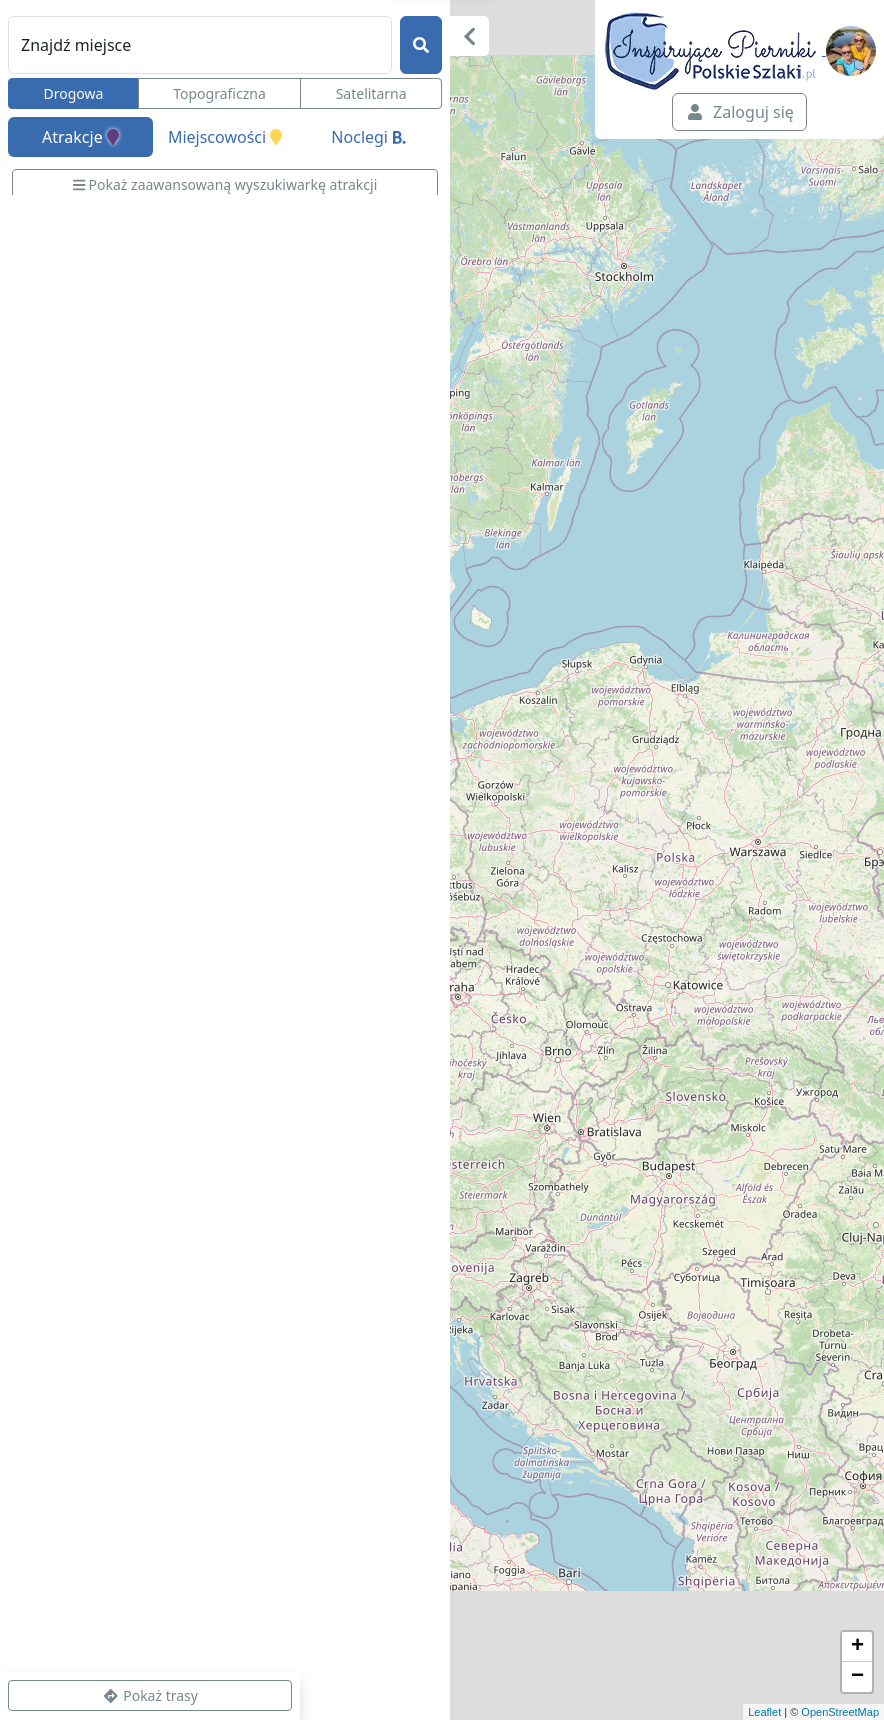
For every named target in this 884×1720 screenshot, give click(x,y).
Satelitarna (371, 93)
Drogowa (73, 93)
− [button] (857, 1677)
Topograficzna (219, 93)
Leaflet (764, 1712)
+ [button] (857, 1647)
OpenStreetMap (840, 1712)
